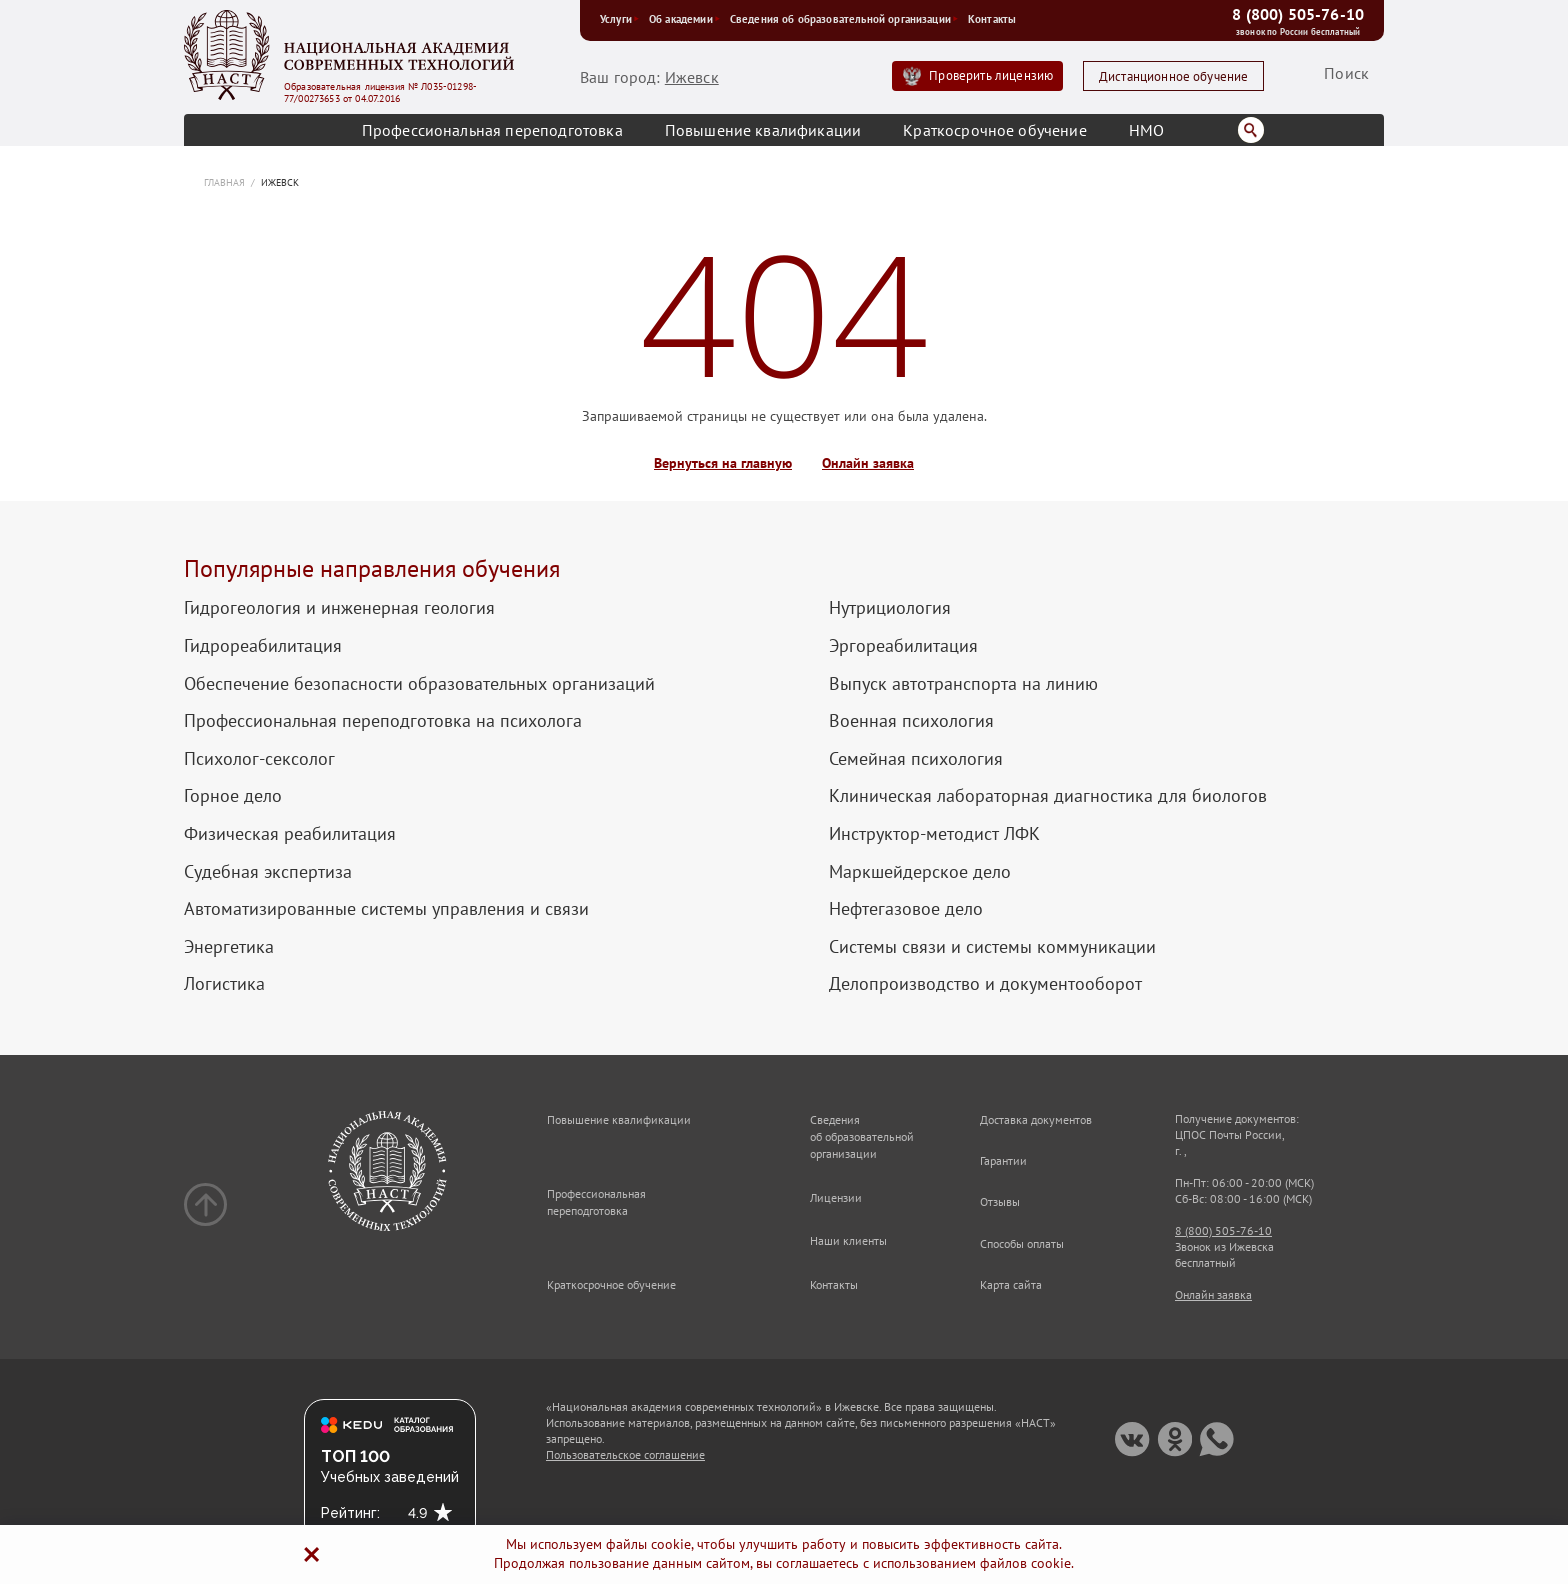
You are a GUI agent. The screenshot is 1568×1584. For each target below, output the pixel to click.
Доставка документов (1036, 1119)
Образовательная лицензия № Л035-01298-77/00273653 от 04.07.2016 (380, 93)
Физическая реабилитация (290, 834)
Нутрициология (890, 608)
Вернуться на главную (723, 463)
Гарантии (1003, 1160)
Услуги (619, 19)
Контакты (992, 19)
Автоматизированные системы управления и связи (386, 909)
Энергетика (229, 947)
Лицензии (836, 1197)
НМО (1146, 130)
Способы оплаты (1022, 1243)
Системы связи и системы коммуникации (992, 947)
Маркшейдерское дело (920, 872)
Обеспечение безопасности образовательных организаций (419, 684)
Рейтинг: (350, 1513)
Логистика (224, 984)
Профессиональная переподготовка (492, 130)
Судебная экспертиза (268, 872)
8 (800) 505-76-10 (1298, 14)
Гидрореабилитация (263, 646)
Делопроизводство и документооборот (985, 984)
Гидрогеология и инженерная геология (339, 608)
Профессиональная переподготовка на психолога (383, 721)
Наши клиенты (848, 1240)
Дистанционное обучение (1174, 76)
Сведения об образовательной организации (844, 19)
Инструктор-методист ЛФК (934, 834)
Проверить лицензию (991, 75)
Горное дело (233, 796)
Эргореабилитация (903, 646)
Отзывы (1000, 1201)
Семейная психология (916, 759)
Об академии (684, 19)
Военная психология (911, 721)
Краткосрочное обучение (995, 130)
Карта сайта (1011, 1284)
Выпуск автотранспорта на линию (963, 684)
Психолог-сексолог (259, 759)
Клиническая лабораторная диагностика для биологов (1048, 796)
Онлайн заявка (868, 463)
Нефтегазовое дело (906, 909)
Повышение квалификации (763, 130)
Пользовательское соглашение (625, 1454)
